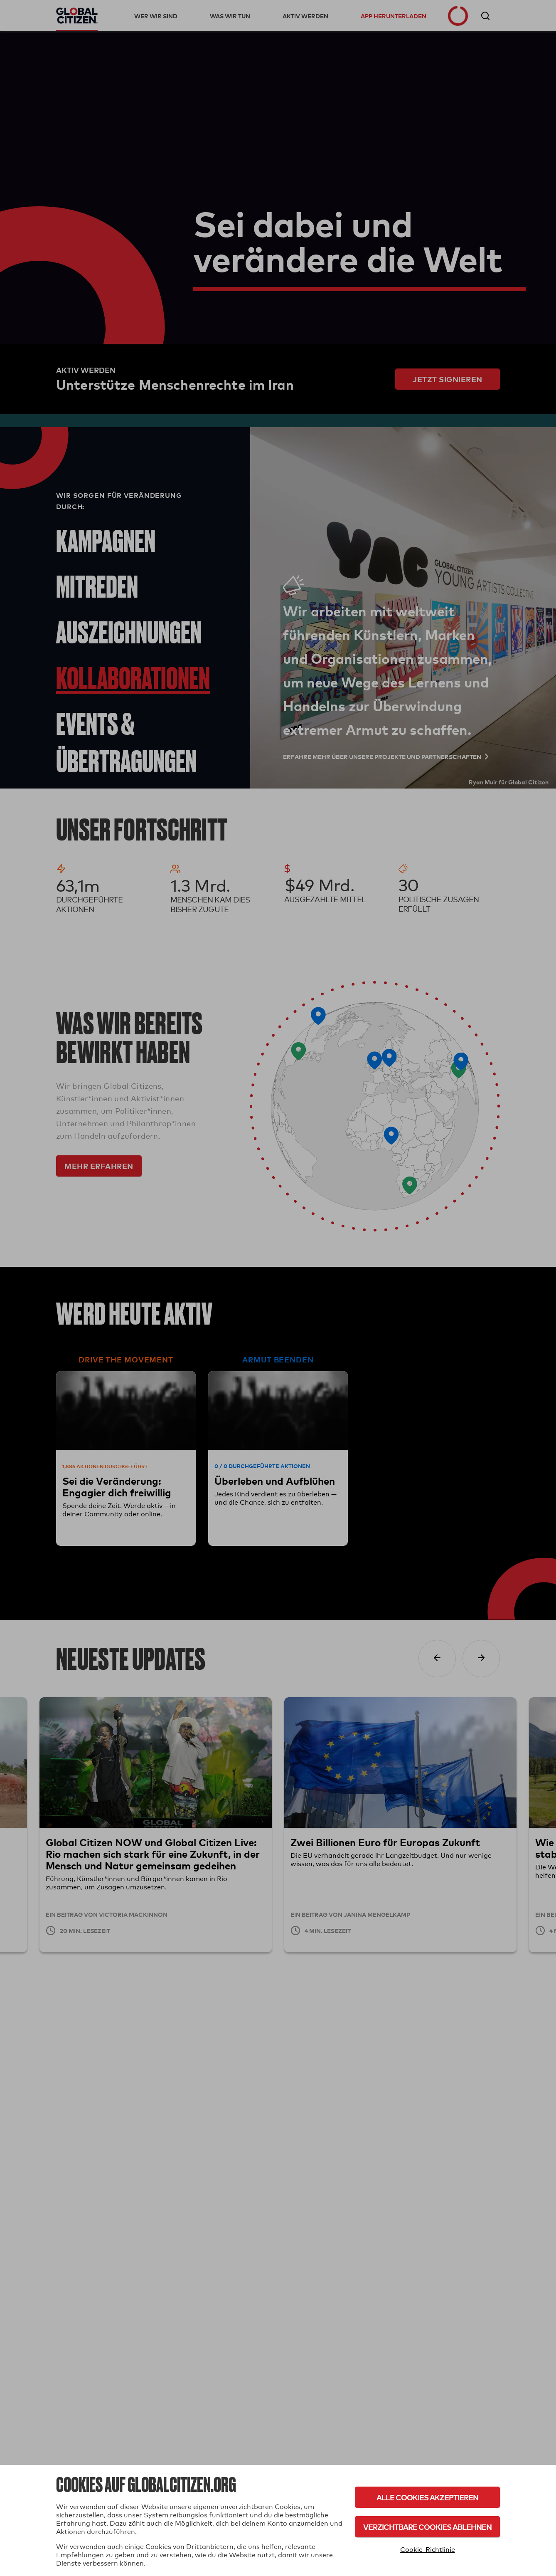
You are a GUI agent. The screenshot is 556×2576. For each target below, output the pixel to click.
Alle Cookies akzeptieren (427, 2497)
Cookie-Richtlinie (427, 2550)
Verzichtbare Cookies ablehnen (427, 2527)
